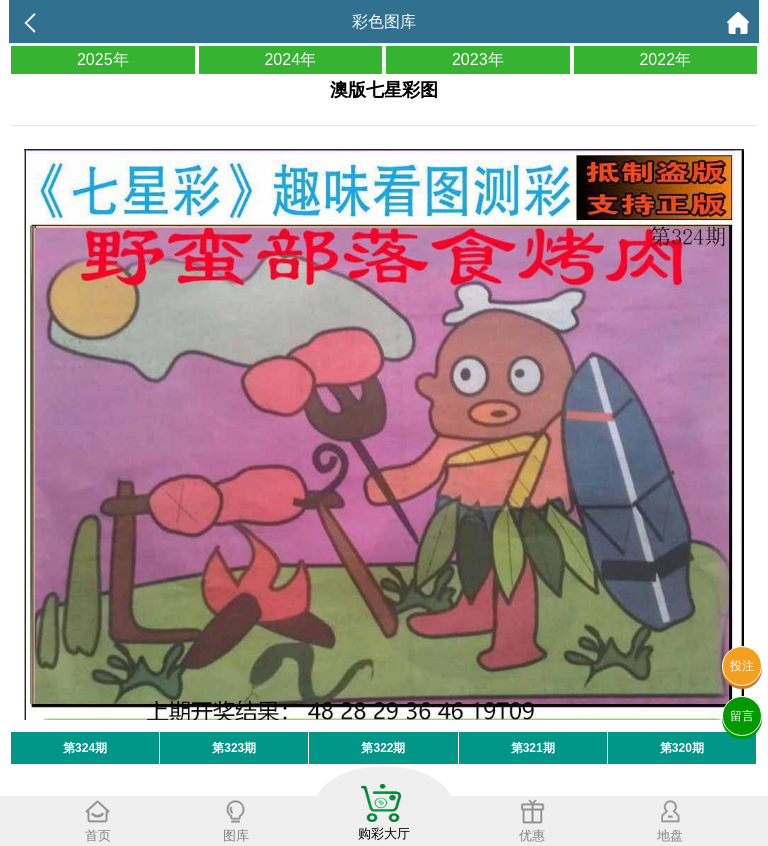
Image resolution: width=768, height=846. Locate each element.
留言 (742, 716)
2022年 (665, 59)
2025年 (103, 59)
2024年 (290, 59)
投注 (742, 666)
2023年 (478, 59)
